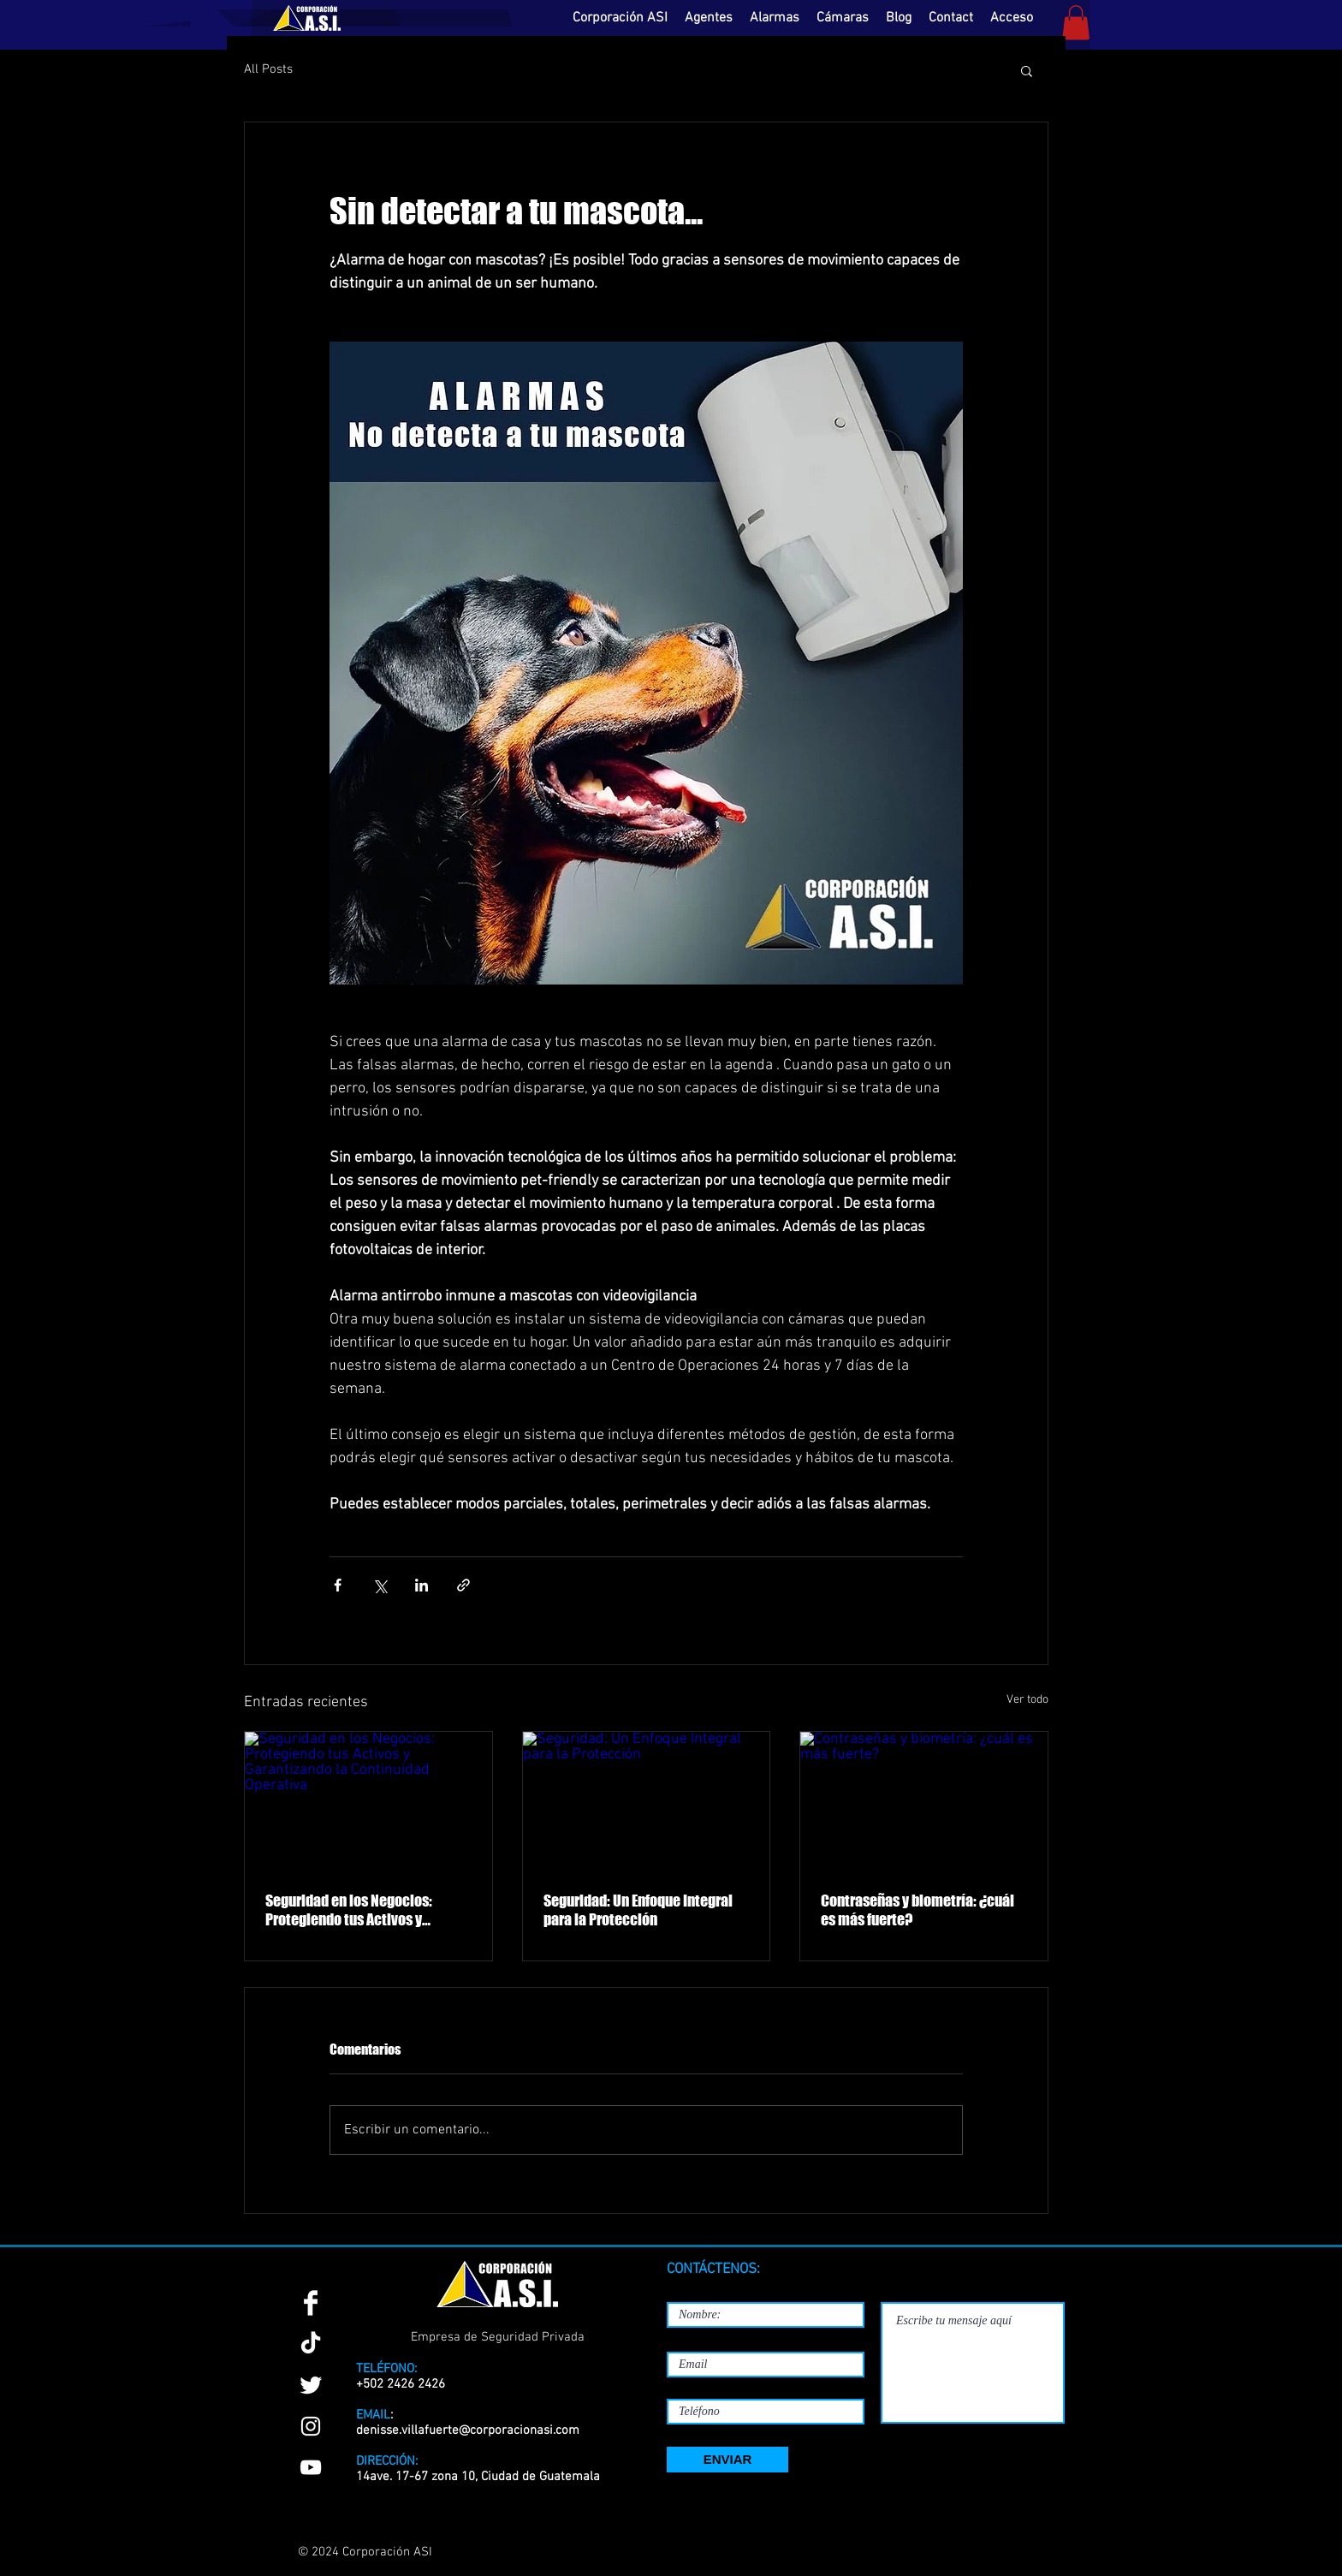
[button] (1075, 22)
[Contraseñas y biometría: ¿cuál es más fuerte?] (924, 1801)
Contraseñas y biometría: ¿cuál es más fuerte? (917, 1910)
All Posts (268, 69)
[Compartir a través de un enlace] (463, 1585)
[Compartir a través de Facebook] (338, 1585)
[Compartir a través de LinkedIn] (421, 1585)
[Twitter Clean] (311, 2385)
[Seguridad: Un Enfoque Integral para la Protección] (646, 1801)
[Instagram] (311, 2426)
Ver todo (1027, 1700)
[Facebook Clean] (311, 2303)
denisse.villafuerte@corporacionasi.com (467, 2430)
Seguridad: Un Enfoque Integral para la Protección (638, 1910)
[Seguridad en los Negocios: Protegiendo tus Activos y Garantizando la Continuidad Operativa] (368, 1801)
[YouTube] (311, 2467)
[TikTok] (311, 2344)
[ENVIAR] (727, 2459)
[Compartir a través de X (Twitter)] (379, 1585)
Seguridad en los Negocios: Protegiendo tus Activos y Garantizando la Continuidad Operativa (353, 1910)
